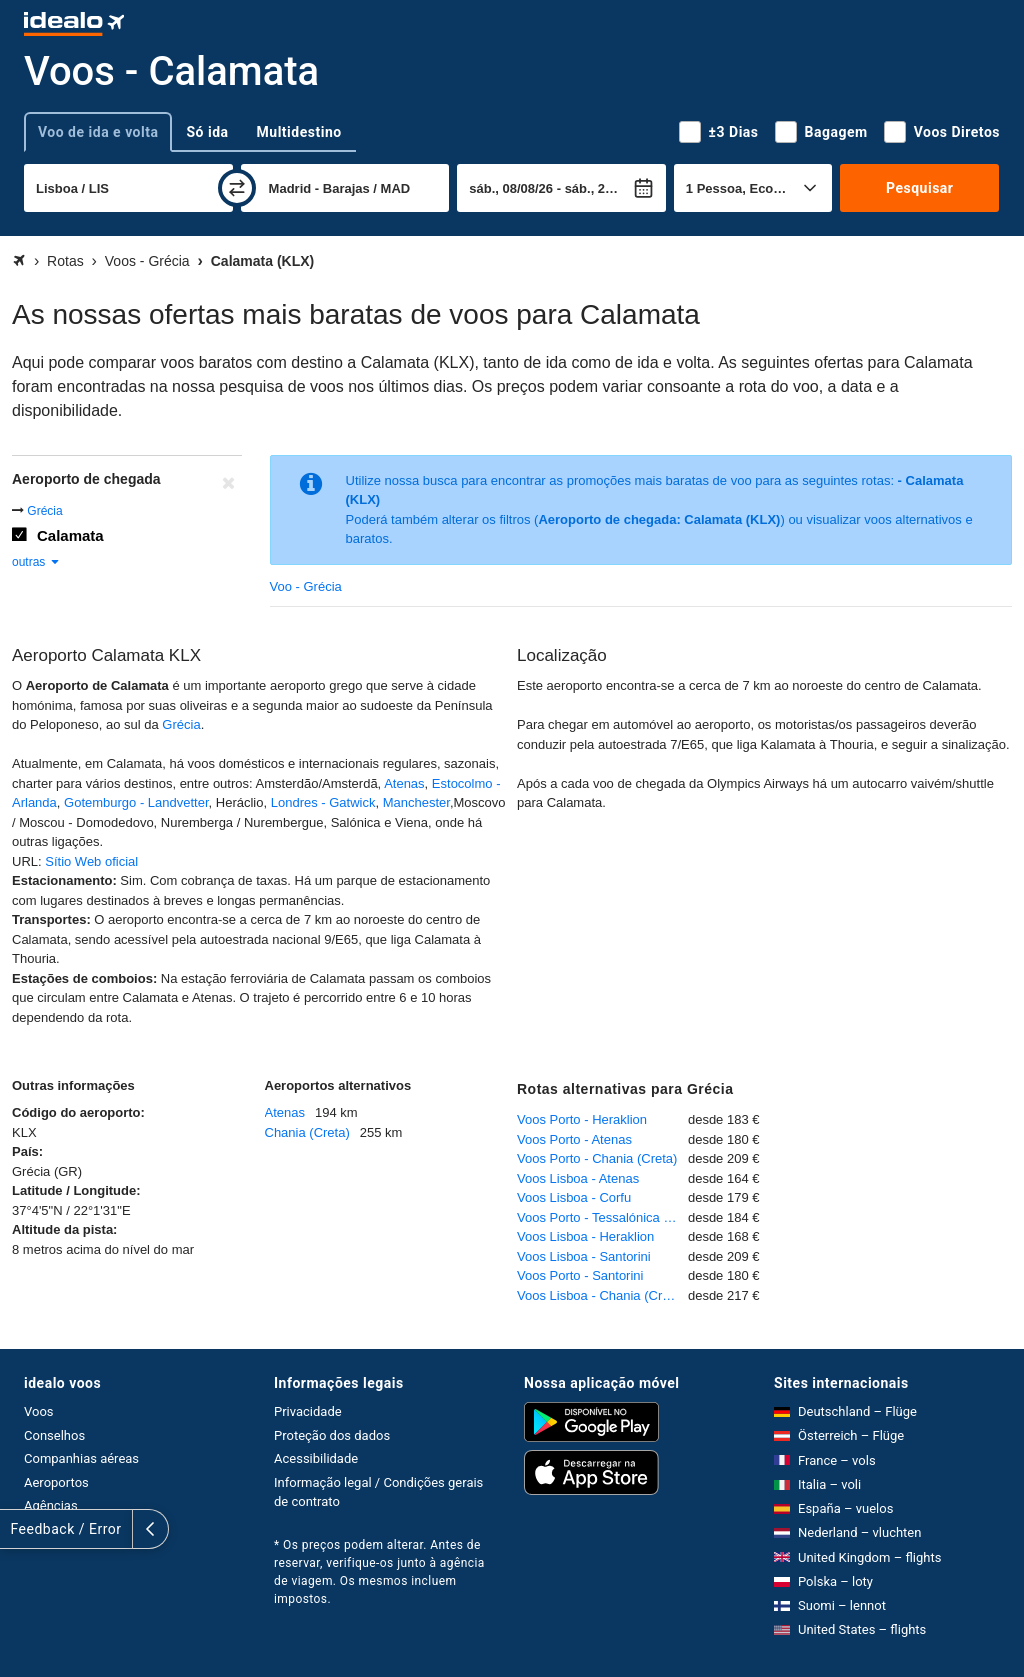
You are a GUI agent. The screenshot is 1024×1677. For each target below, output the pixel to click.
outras (36, 562)
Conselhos (54, 1435)
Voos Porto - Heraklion (582, 1119)
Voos (39, 1411)
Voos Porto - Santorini (580, 1275)
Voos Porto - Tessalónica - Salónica (602, 1217)
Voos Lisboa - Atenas (578, 1178)
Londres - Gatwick (323, 802)
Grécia (44, 511)
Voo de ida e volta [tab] (98, 132)
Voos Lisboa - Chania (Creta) (601, 1295)
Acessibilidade (316, 1458)
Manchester (416, 802)
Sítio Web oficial (91, 861)
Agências (51, 1505)
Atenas (404, 783)
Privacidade (308, 1411)
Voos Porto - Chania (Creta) (597, 1158)
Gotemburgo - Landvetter (136, 802)
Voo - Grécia (306, 586)
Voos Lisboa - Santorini (584, 1256)
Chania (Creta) (307, 1132)
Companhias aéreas (81, 1458)
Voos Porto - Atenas (574, 1139)
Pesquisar (919, 188)
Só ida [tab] (207, 132)
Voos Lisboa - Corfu (574, 1197)
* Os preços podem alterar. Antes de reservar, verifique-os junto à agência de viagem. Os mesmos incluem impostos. (379, 1572)
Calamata (70, 535)
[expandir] (18, 1529)
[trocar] (237, 188)
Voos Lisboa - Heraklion (585, 1236)
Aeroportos (56, 1482)
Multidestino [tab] (299, 132)
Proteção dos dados (332, 1435)
